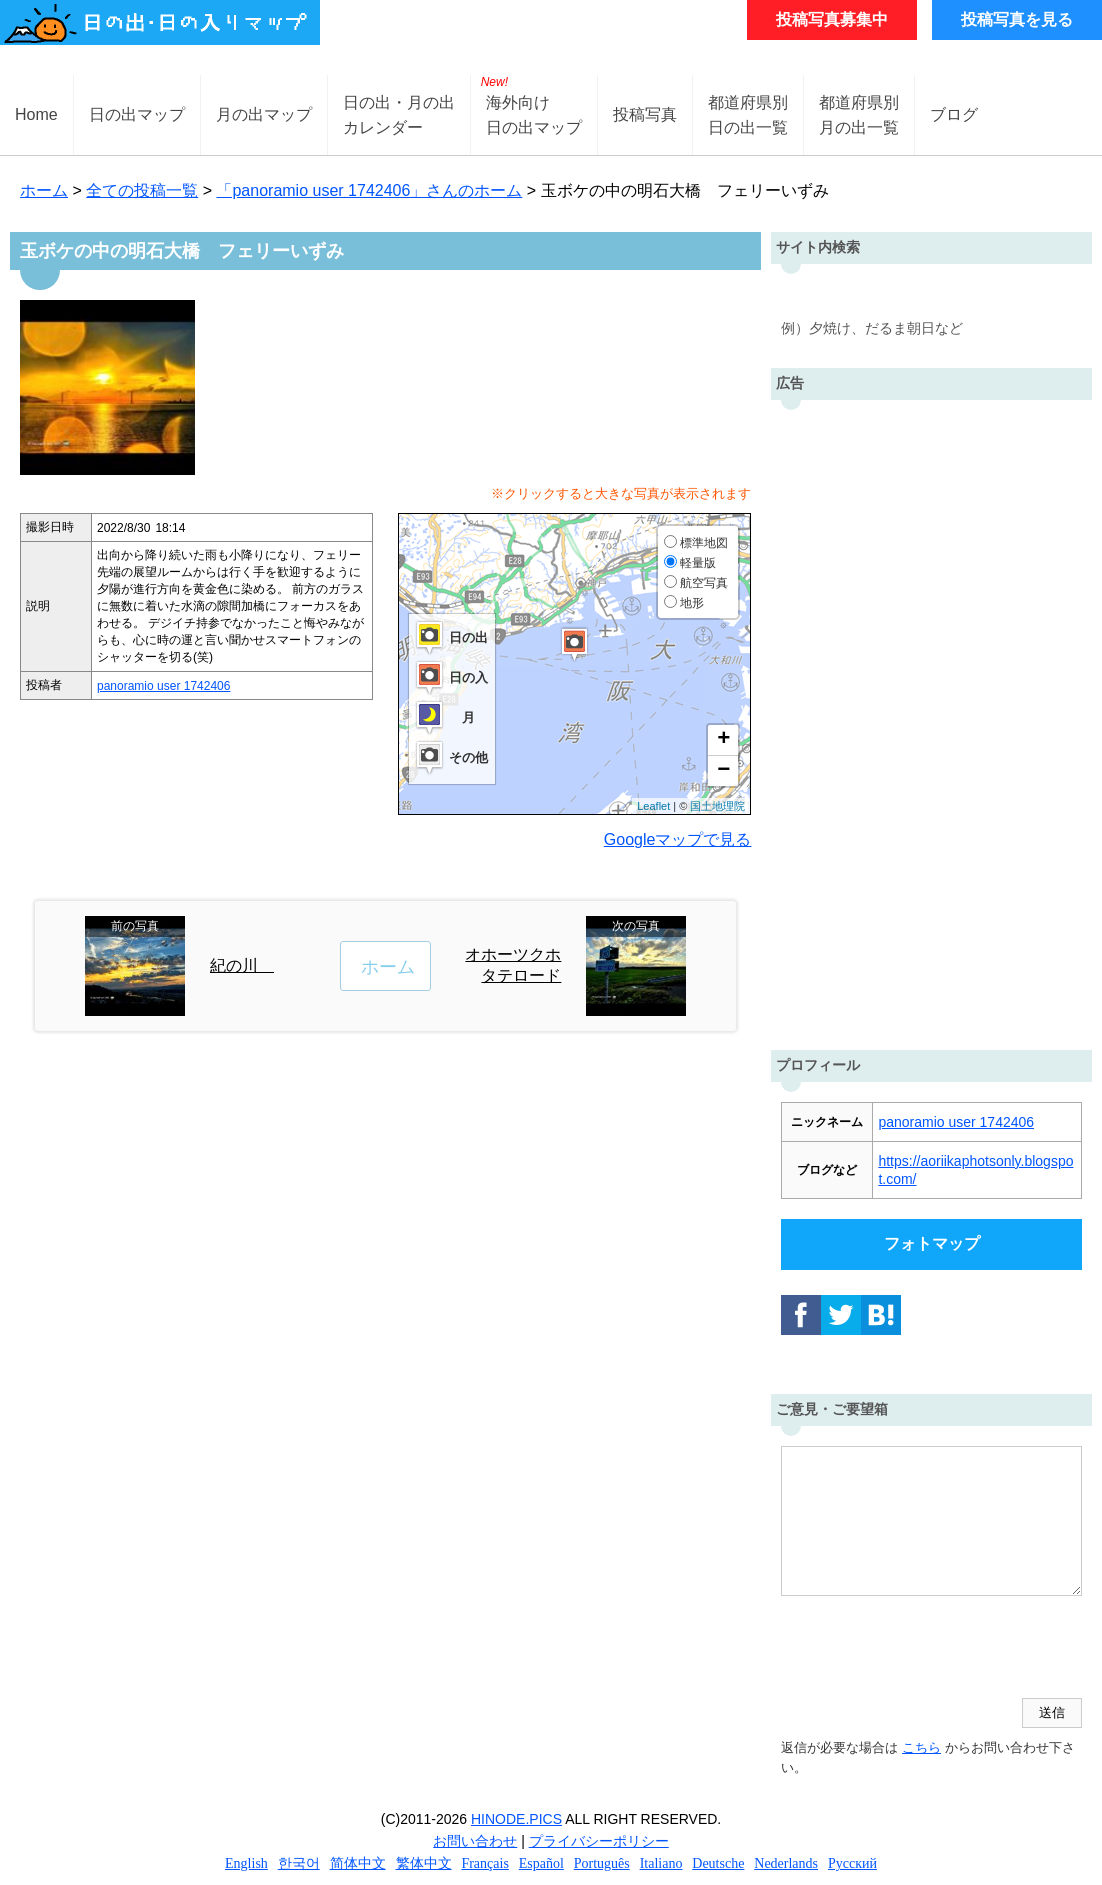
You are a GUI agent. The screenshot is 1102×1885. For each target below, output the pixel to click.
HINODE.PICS (516, 1819)
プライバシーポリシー (599, 1841)
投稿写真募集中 (832, 19)
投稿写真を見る (1017, 19)
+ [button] (723, 740)
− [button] (723, 771)
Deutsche (718, 1863)
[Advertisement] (932, 720)
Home (36, 114)
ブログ (954, 114)
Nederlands (786, 1863)
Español (541, 1863)
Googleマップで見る (678, 839)
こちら (921, 1747)
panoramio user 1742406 (163, 686)
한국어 (299, 1863)
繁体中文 (424, 1863)
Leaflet (653, 806)
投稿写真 (645, 114)
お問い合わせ (475, 1841)
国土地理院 (717, 806)
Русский (852, 1863)
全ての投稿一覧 (142, 190)
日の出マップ (137, 114)
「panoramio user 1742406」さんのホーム (369, 190)
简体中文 (358, 1863)
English (246, 1863)
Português (602, 1863)
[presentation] (933, 1649)
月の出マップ (264, 114)
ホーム (44, 190)
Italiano (661, 1863)
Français (484, 1863)
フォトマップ (932, 1243)
